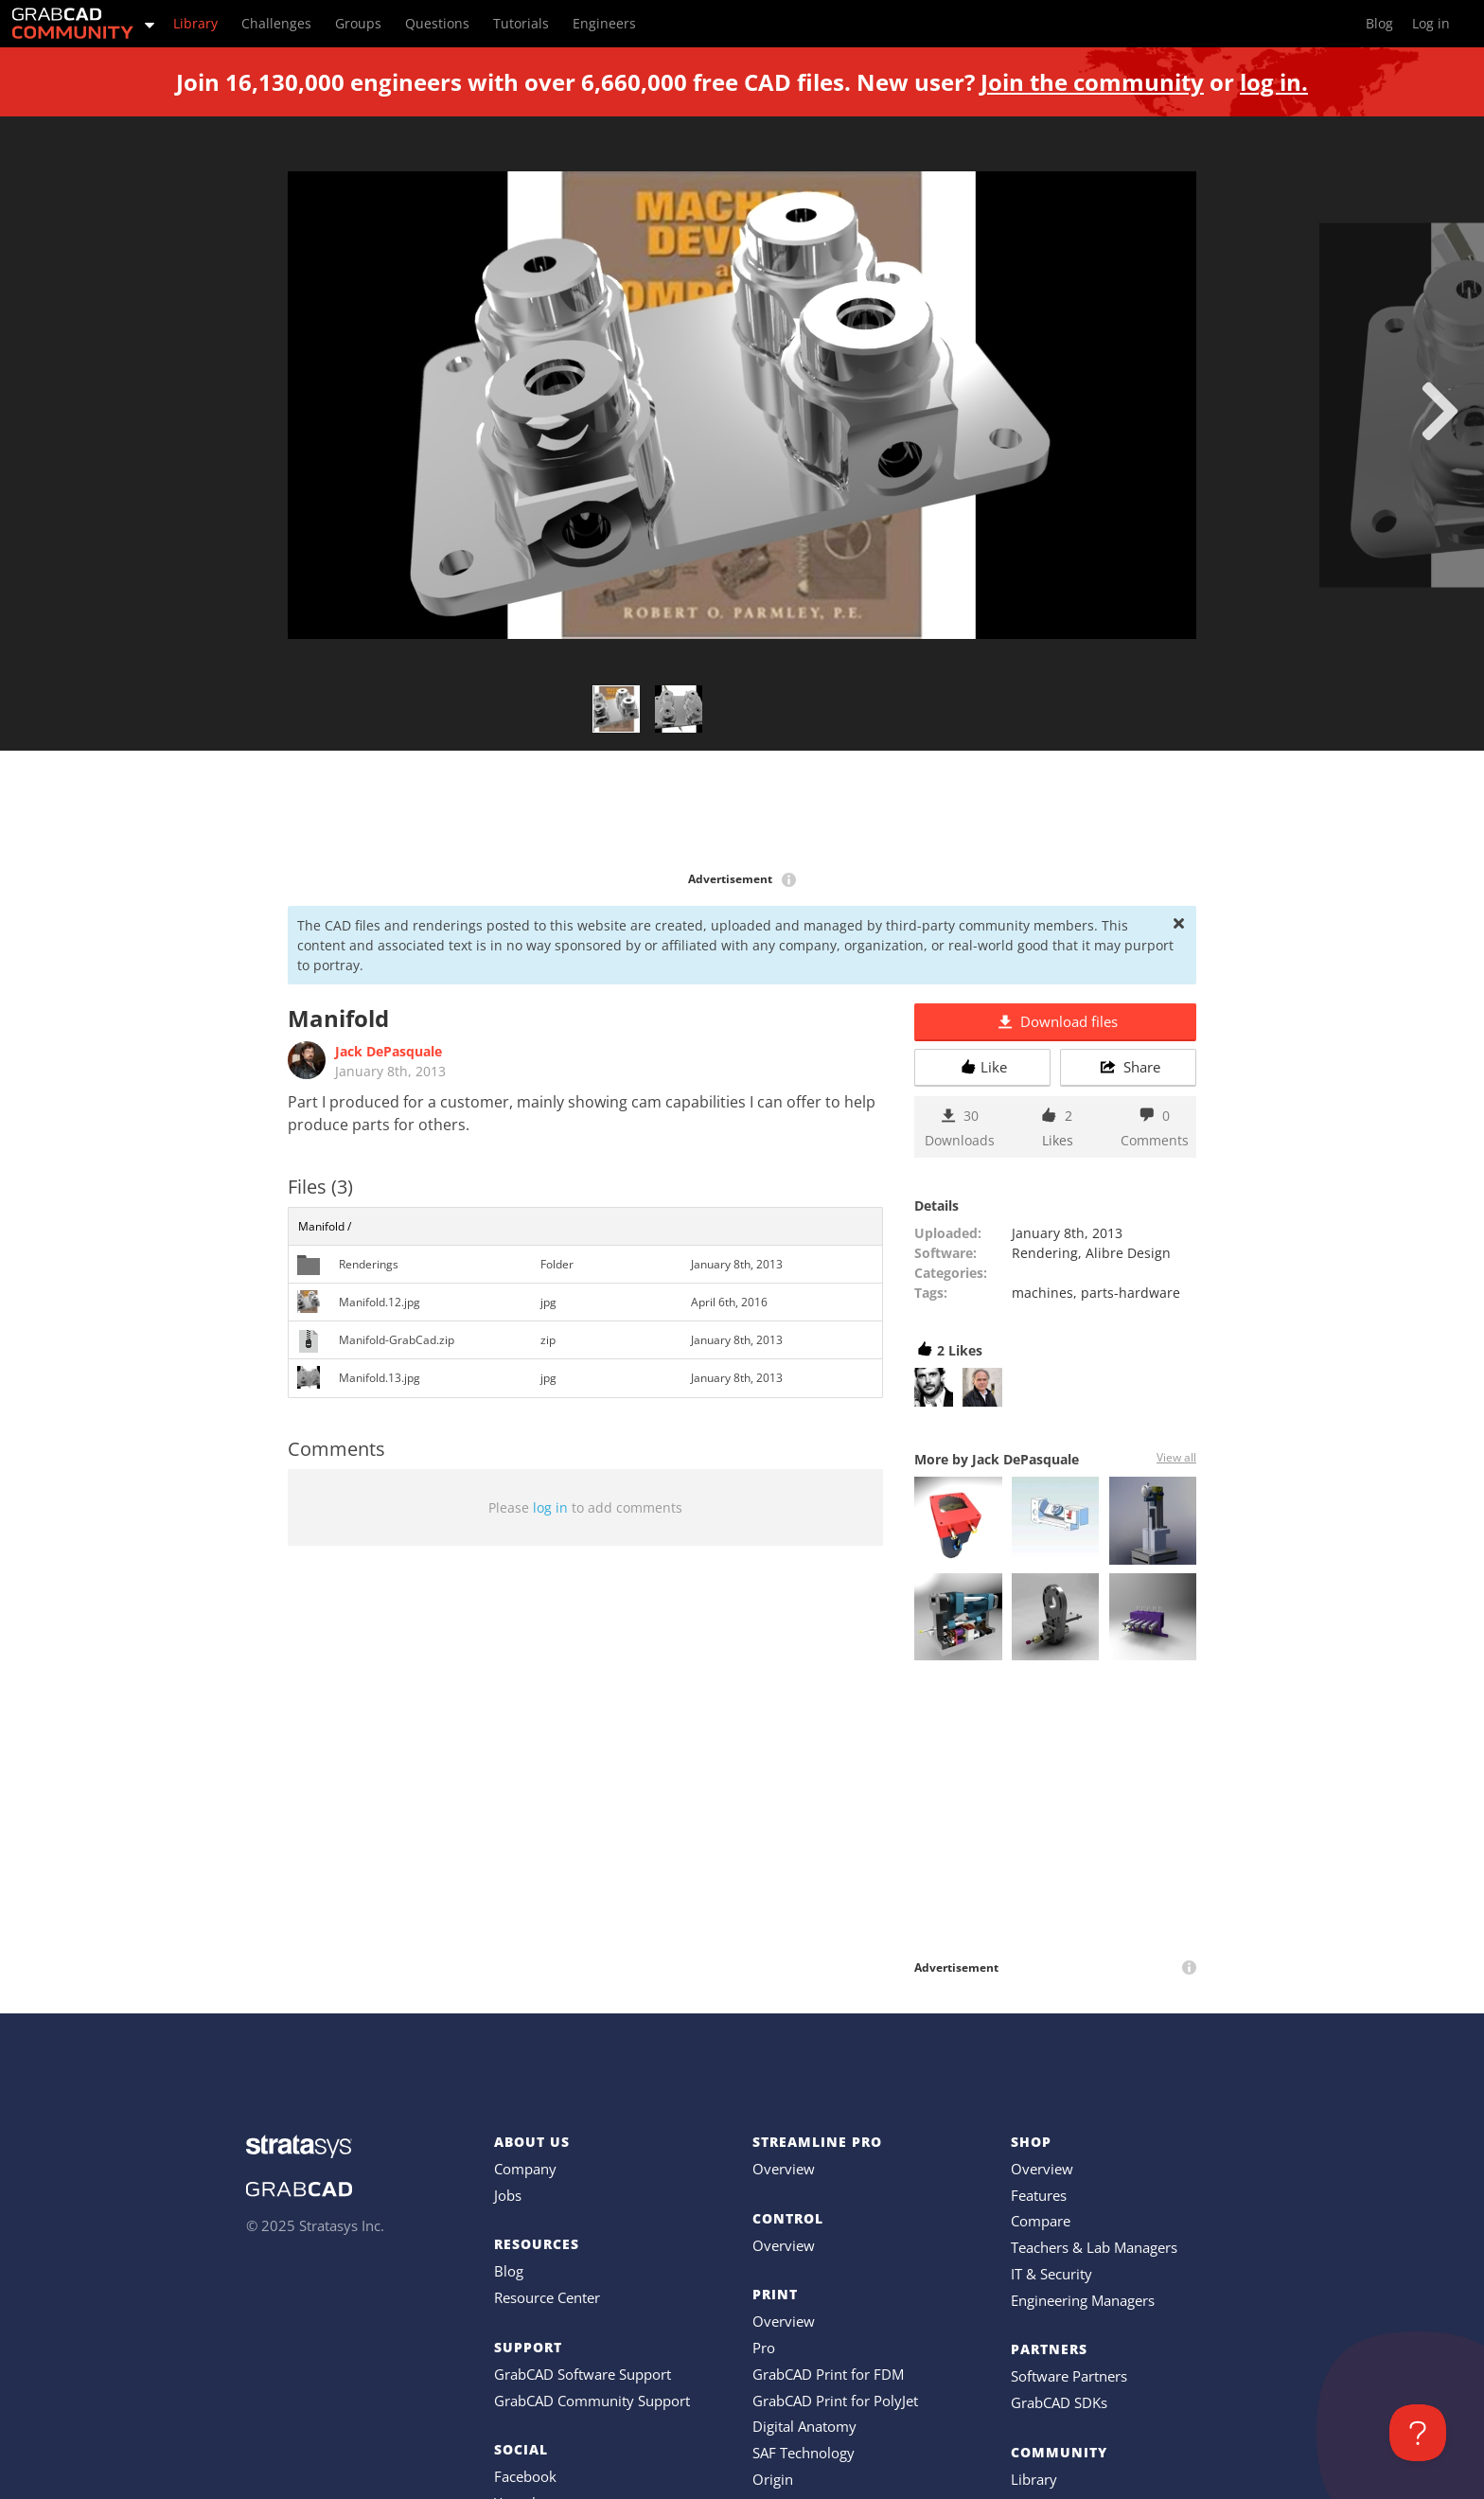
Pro (763, 2347)
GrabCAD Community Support (592, 2400)
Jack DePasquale (388, 1051)
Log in (1431, 23)
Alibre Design (1128, 1253)
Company (525, 2168)
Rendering (1045, 1253)
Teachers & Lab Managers (1094, 2247)
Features (1039, 2195)
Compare (1040, 2220)
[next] (1440, 411)
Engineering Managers (1083, 2300)
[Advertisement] (742, 812)
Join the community (1092, 81)
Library (1034, 2479)
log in (550, 1507)
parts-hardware (1130, 1293)
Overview (783, 2168)
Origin (772, 2479)
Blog (508, 2270)
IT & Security (1051, 2273)
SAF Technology (803, 2452)
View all (1176, 1457)
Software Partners (1069, 2375)
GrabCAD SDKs (1059, 2402)
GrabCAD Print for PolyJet (835, 2400)
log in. (1274, 81)
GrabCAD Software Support (582, 2374)
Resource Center (547, 2297)
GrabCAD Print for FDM (828, 2374)
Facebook (525, 2476)
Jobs (507, 2195)
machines (1042, 1293)
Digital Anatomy (804, 2426)
